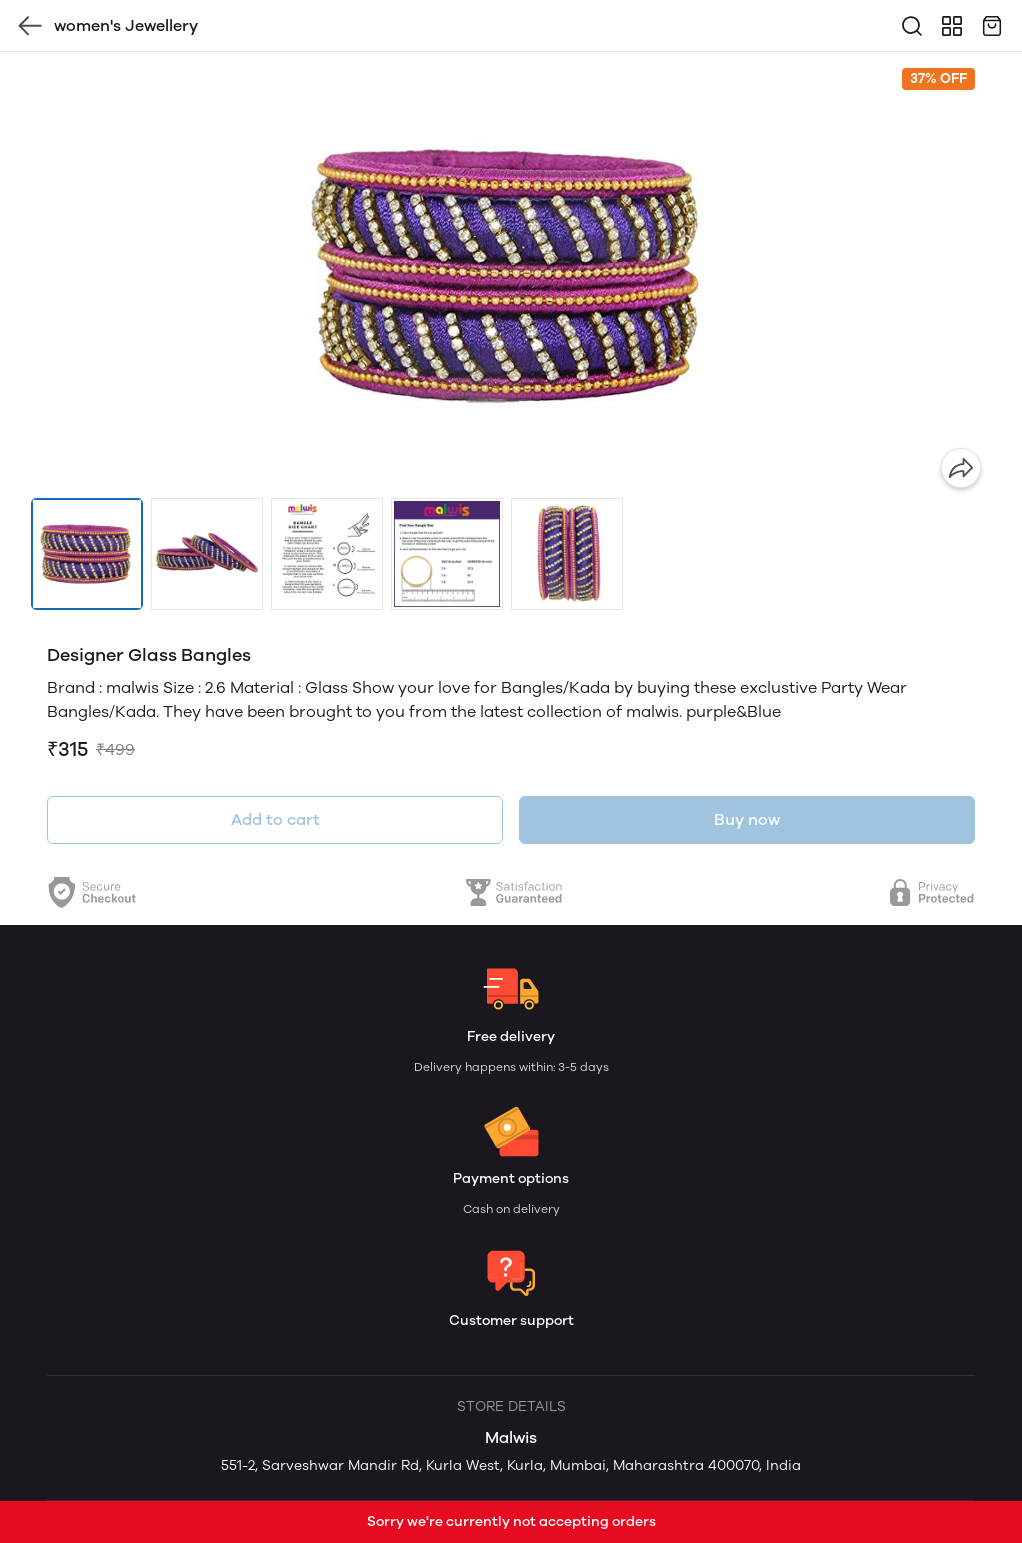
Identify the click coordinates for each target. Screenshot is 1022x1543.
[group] (511, 275)
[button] (87, 554)
